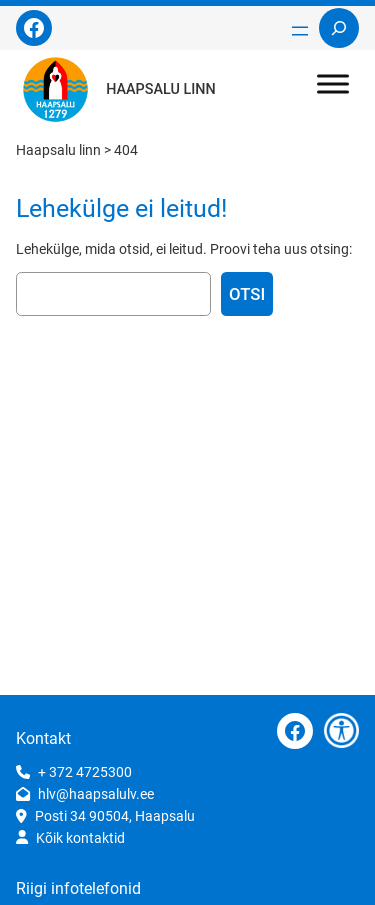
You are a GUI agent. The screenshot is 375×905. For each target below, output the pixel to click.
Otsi (247, 294)
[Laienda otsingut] (339, 28)
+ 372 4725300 (85, 772)
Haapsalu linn (160, 89)
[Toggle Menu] (333, 83)
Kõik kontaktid (80, 838)
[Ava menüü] (300, 31)
